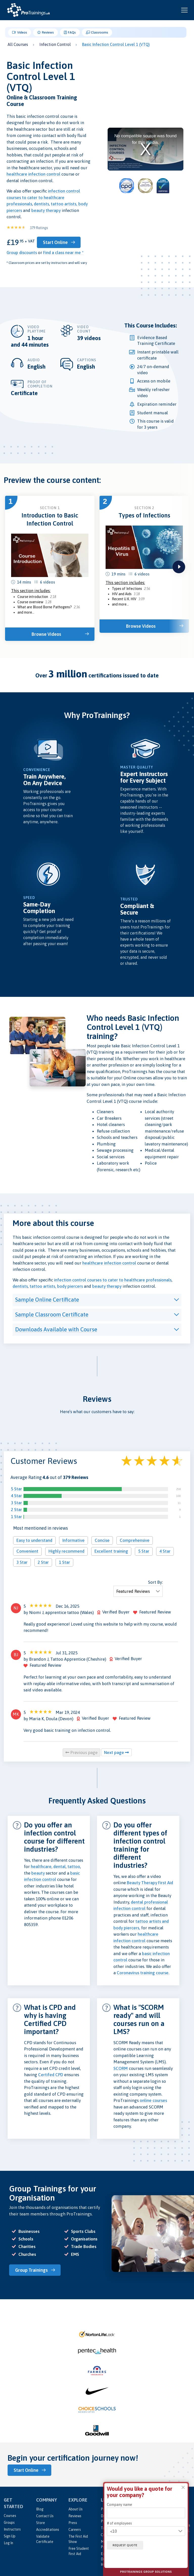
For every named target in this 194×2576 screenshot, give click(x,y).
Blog (39, 2508)
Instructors (12, 2528)
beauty (38, 1872)
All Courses (18, 44)
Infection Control (55, 44)
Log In (8, 2541)
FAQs (70, 32)
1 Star (16, 1516)
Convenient (27, 1550)
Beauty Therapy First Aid (150, 1882)
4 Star (16, 1495)
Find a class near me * (63, 252)
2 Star (16, 1509)
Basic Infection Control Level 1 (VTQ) (116, 44)
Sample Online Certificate (47, 1299)
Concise (102, 1539)
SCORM (120, 2067)
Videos (19, 32)
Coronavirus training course (142, 1972)
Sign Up (9, 2535)
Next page (116, 1752)
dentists (41, 203)
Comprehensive (135, 1539)
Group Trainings (33, 2269)
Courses (10, 2514)
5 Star (16, 1488)
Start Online (59, 242)
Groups (9, 2521)
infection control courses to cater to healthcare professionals (43, 197)
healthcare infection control (33, 174)
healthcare (41, 1866)
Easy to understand (34, 1539)
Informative (73, 1539)
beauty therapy (46, 210)
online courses (153, 2100)
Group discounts (22, 252)
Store (40, 2521)
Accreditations (47, 2528)
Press (72, 2521)
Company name (119, 2505)
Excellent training (111, 1550)
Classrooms (97, 32)
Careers (74, 2528)
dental (59, 1866)
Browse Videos (47, 633)
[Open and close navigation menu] (184, 10)
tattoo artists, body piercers (56, 1286)
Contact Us (45, 2514)
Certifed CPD (50, 2074)
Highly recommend (66, 1550)
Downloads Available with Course (56, 1329)
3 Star (16, 1502)
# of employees (119, 2523)
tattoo (73, 1866)
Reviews (45, 32)
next (179, 566)
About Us (75, 2508)
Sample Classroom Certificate (51, 1314)
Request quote (127, 2545)
